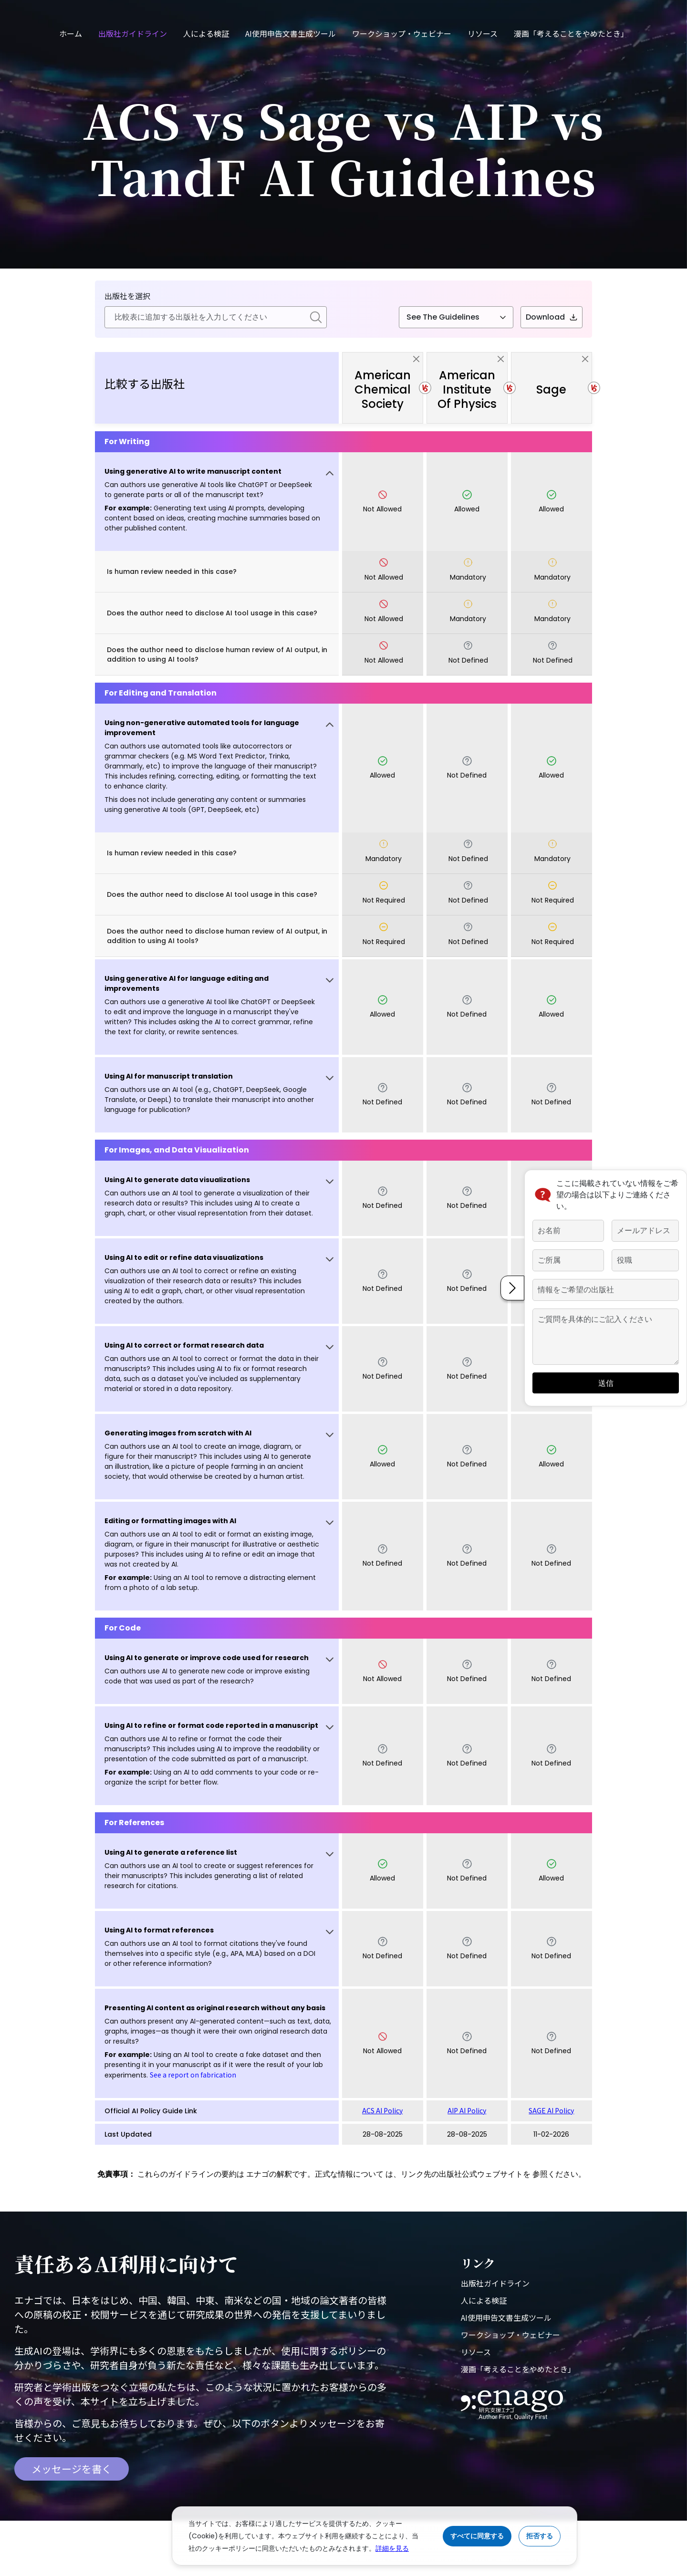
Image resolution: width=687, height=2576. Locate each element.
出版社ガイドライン (132, 33)
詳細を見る (392, 2548)
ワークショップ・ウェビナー (401, 33)
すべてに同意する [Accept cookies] (477, 2536)
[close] (416, 359)
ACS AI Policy (382, 2110)
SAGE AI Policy (551, 2110)
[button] (217, 501)
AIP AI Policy (467, 2110)
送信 (586, 1377)
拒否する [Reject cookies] (539, 2536)
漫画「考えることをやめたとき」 (571, 33)
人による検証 (206, 33)
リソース (483, 33)
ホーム (70, 33)
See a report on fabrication (193, 2074)
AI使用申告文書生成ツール (290, 33)
